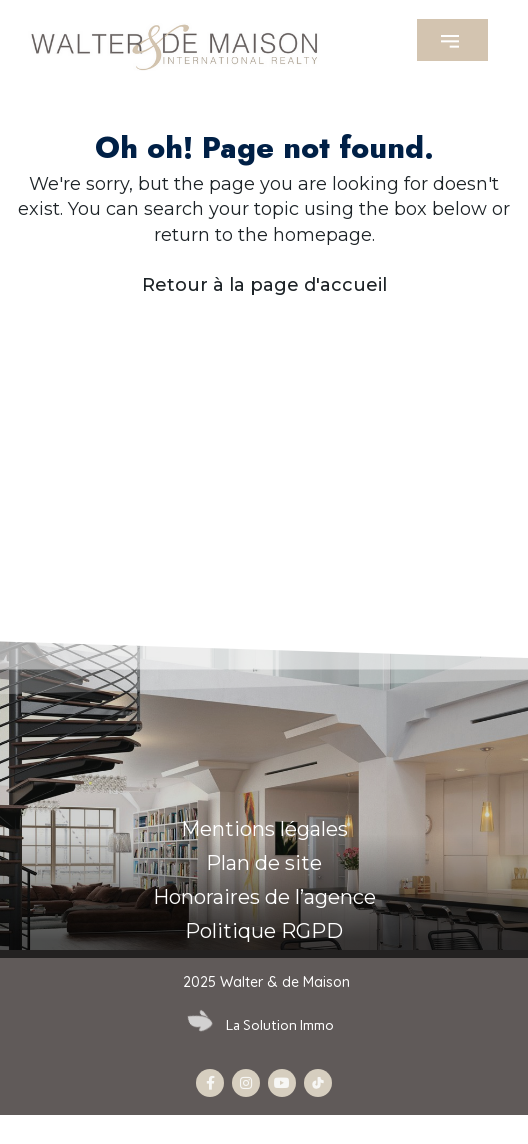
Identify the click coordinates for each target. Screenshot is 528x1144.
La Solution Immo (280, 1025)
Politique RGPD (264, 931)
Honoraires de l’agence (264, 897)
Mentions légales (264, 829)
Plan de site (264, 863)
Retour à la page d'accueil (264, 285)
